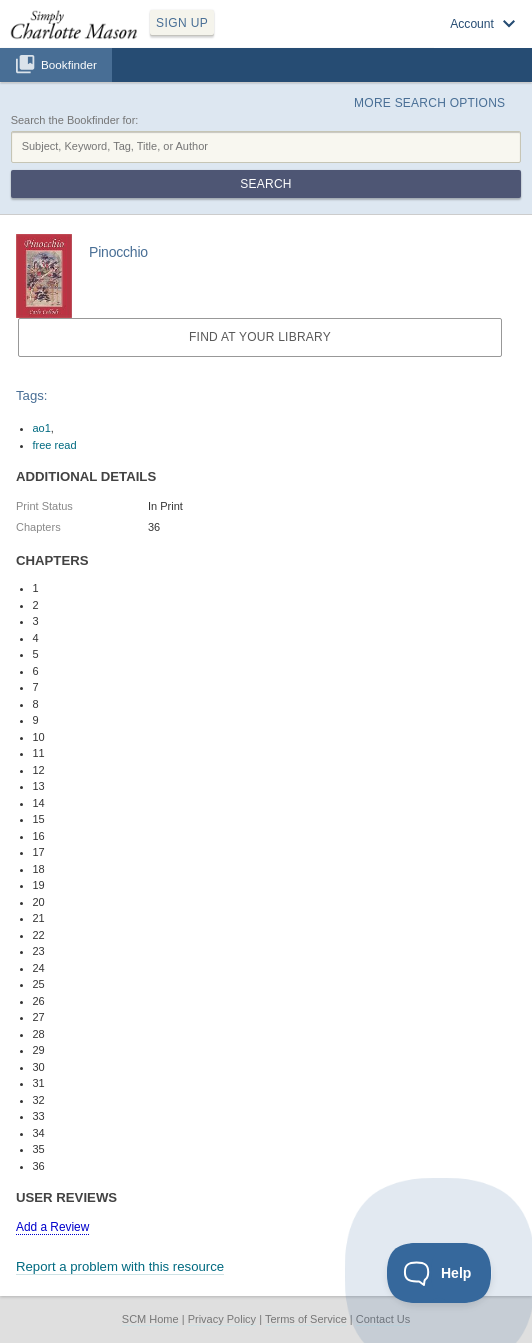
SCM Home (150, 1319)
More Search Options (429, 103)
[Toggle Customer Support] (439, 1273)
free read (55, 445)
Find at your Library (260, 337)
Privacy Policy (222, 1319)
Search (265, 184)
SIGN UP (182, 23)
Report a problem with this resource (120, 1266)
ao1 (42, 428)
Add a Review (52, 1227)
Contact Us (383, 1319)
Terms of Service (306, 1319)
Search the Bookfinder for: (75, 120)
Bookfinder (69, 64)
